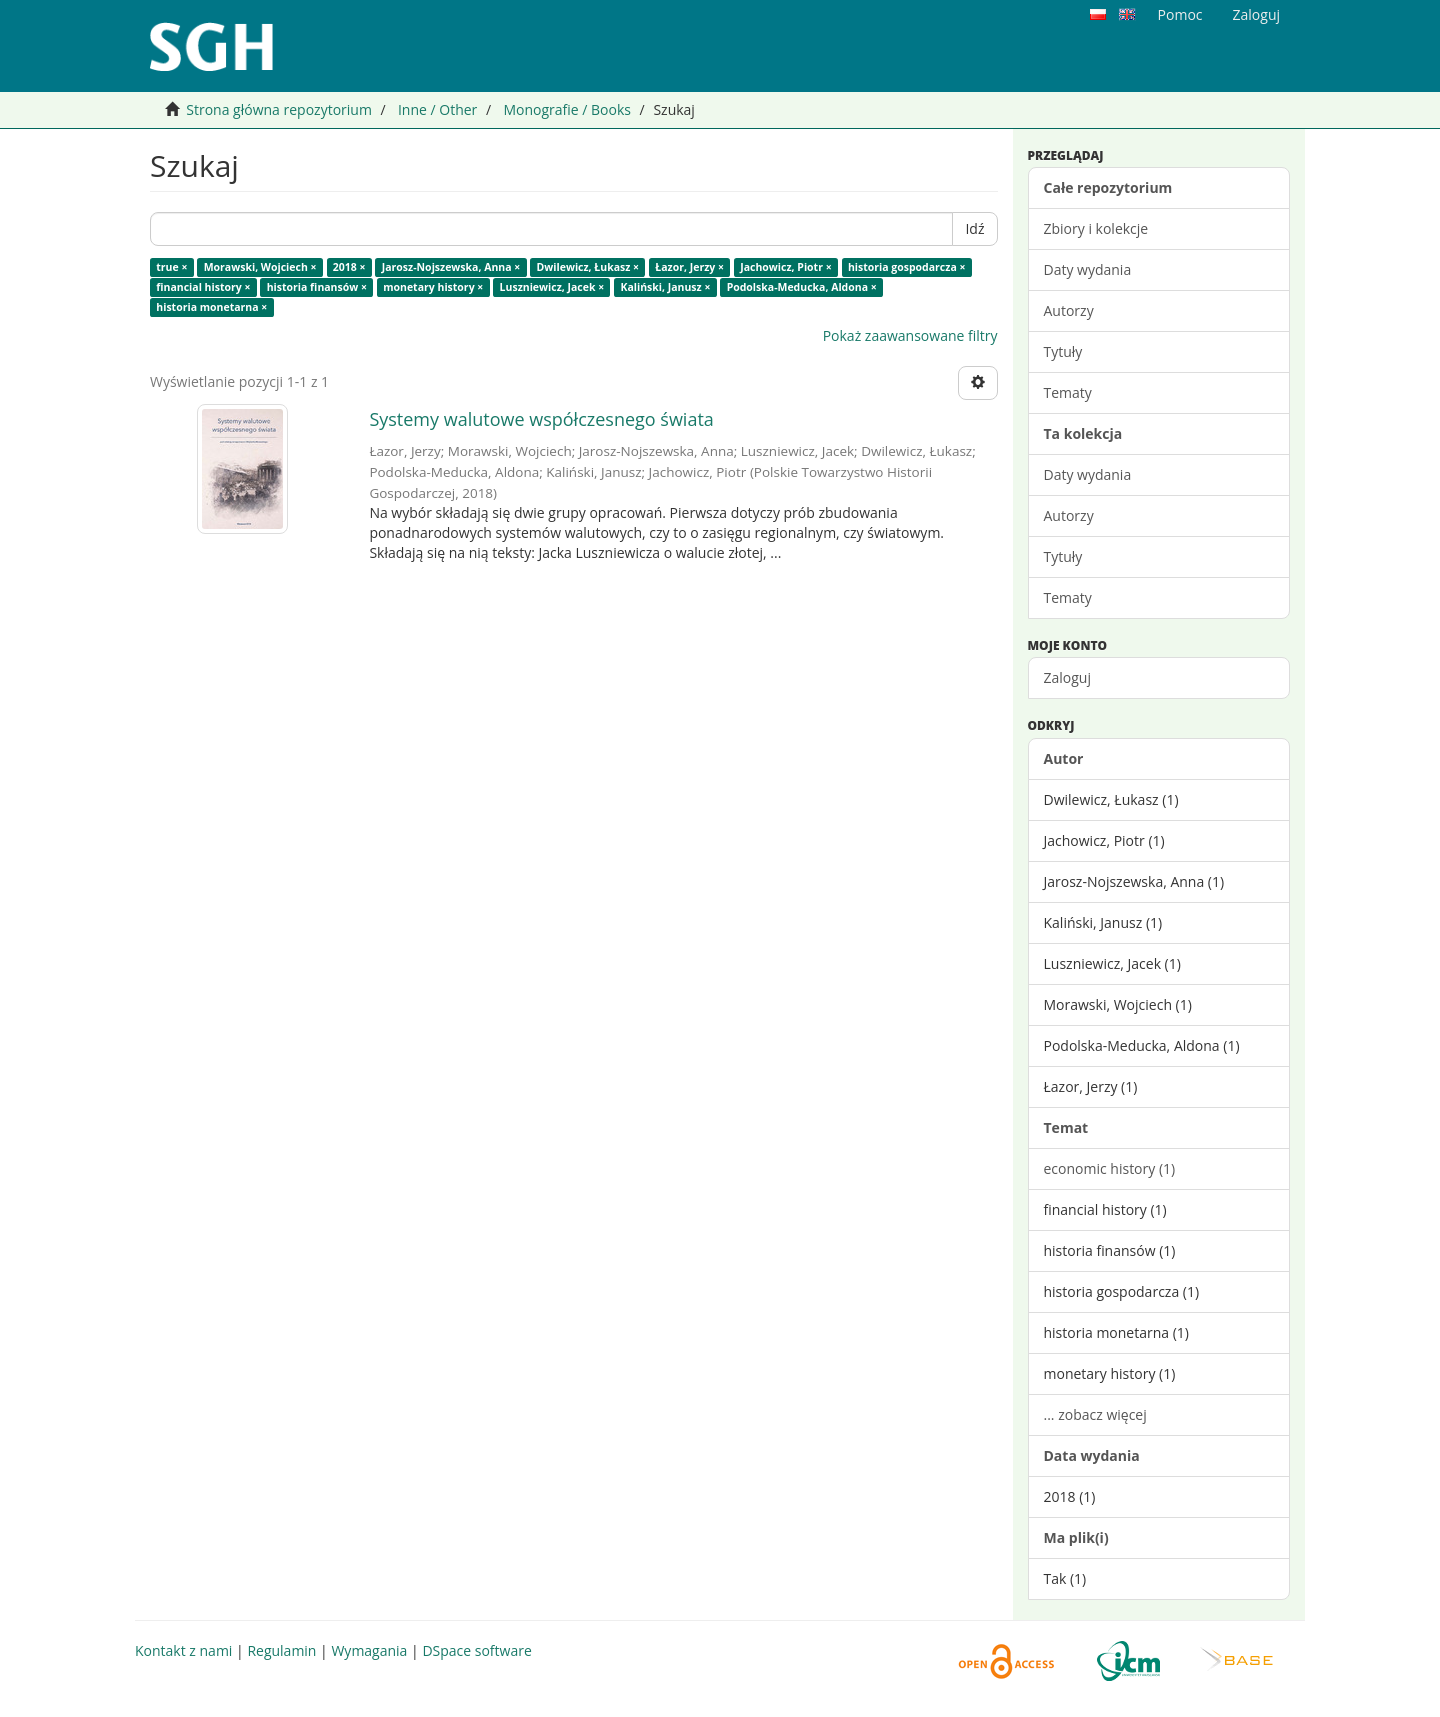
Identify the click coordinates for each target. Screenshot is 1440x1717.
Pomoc (1180, 14)
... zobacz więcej (1095, 1414)
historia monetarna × (211, 307)
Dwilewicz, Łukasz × (588, 267)
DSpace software (476, 1650)
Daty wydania (1088, 269)
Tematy (1068, 392)
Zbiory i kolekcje (1096, 228)
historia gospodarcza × (907, 267)
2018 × (349, 267)
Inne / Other (437, 109)
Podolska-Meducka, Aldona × (802, 287)
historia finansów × (317, 287)
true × (171, 267)
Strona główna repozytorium (279, 109)
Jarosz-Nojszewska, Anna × (451, 267)
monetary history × (433, 287)
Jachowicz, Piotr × (785, 267)
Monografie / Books (567, 109)
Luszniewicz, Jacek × (552, 287)
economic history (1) (1110, 1168)
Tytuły (1063, 351)
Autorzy (1069, 310)
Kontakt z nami (183, 1650)
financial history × (203, 287)
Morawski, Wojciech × (260, 267)
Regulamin (281, 1650)
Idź (974, 228)
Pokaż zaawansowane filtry (910, 335)
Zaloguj (1067, 677)
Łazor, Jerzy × (689, 267)
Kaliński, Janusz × (665, 287)
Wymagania (369, 1650)
